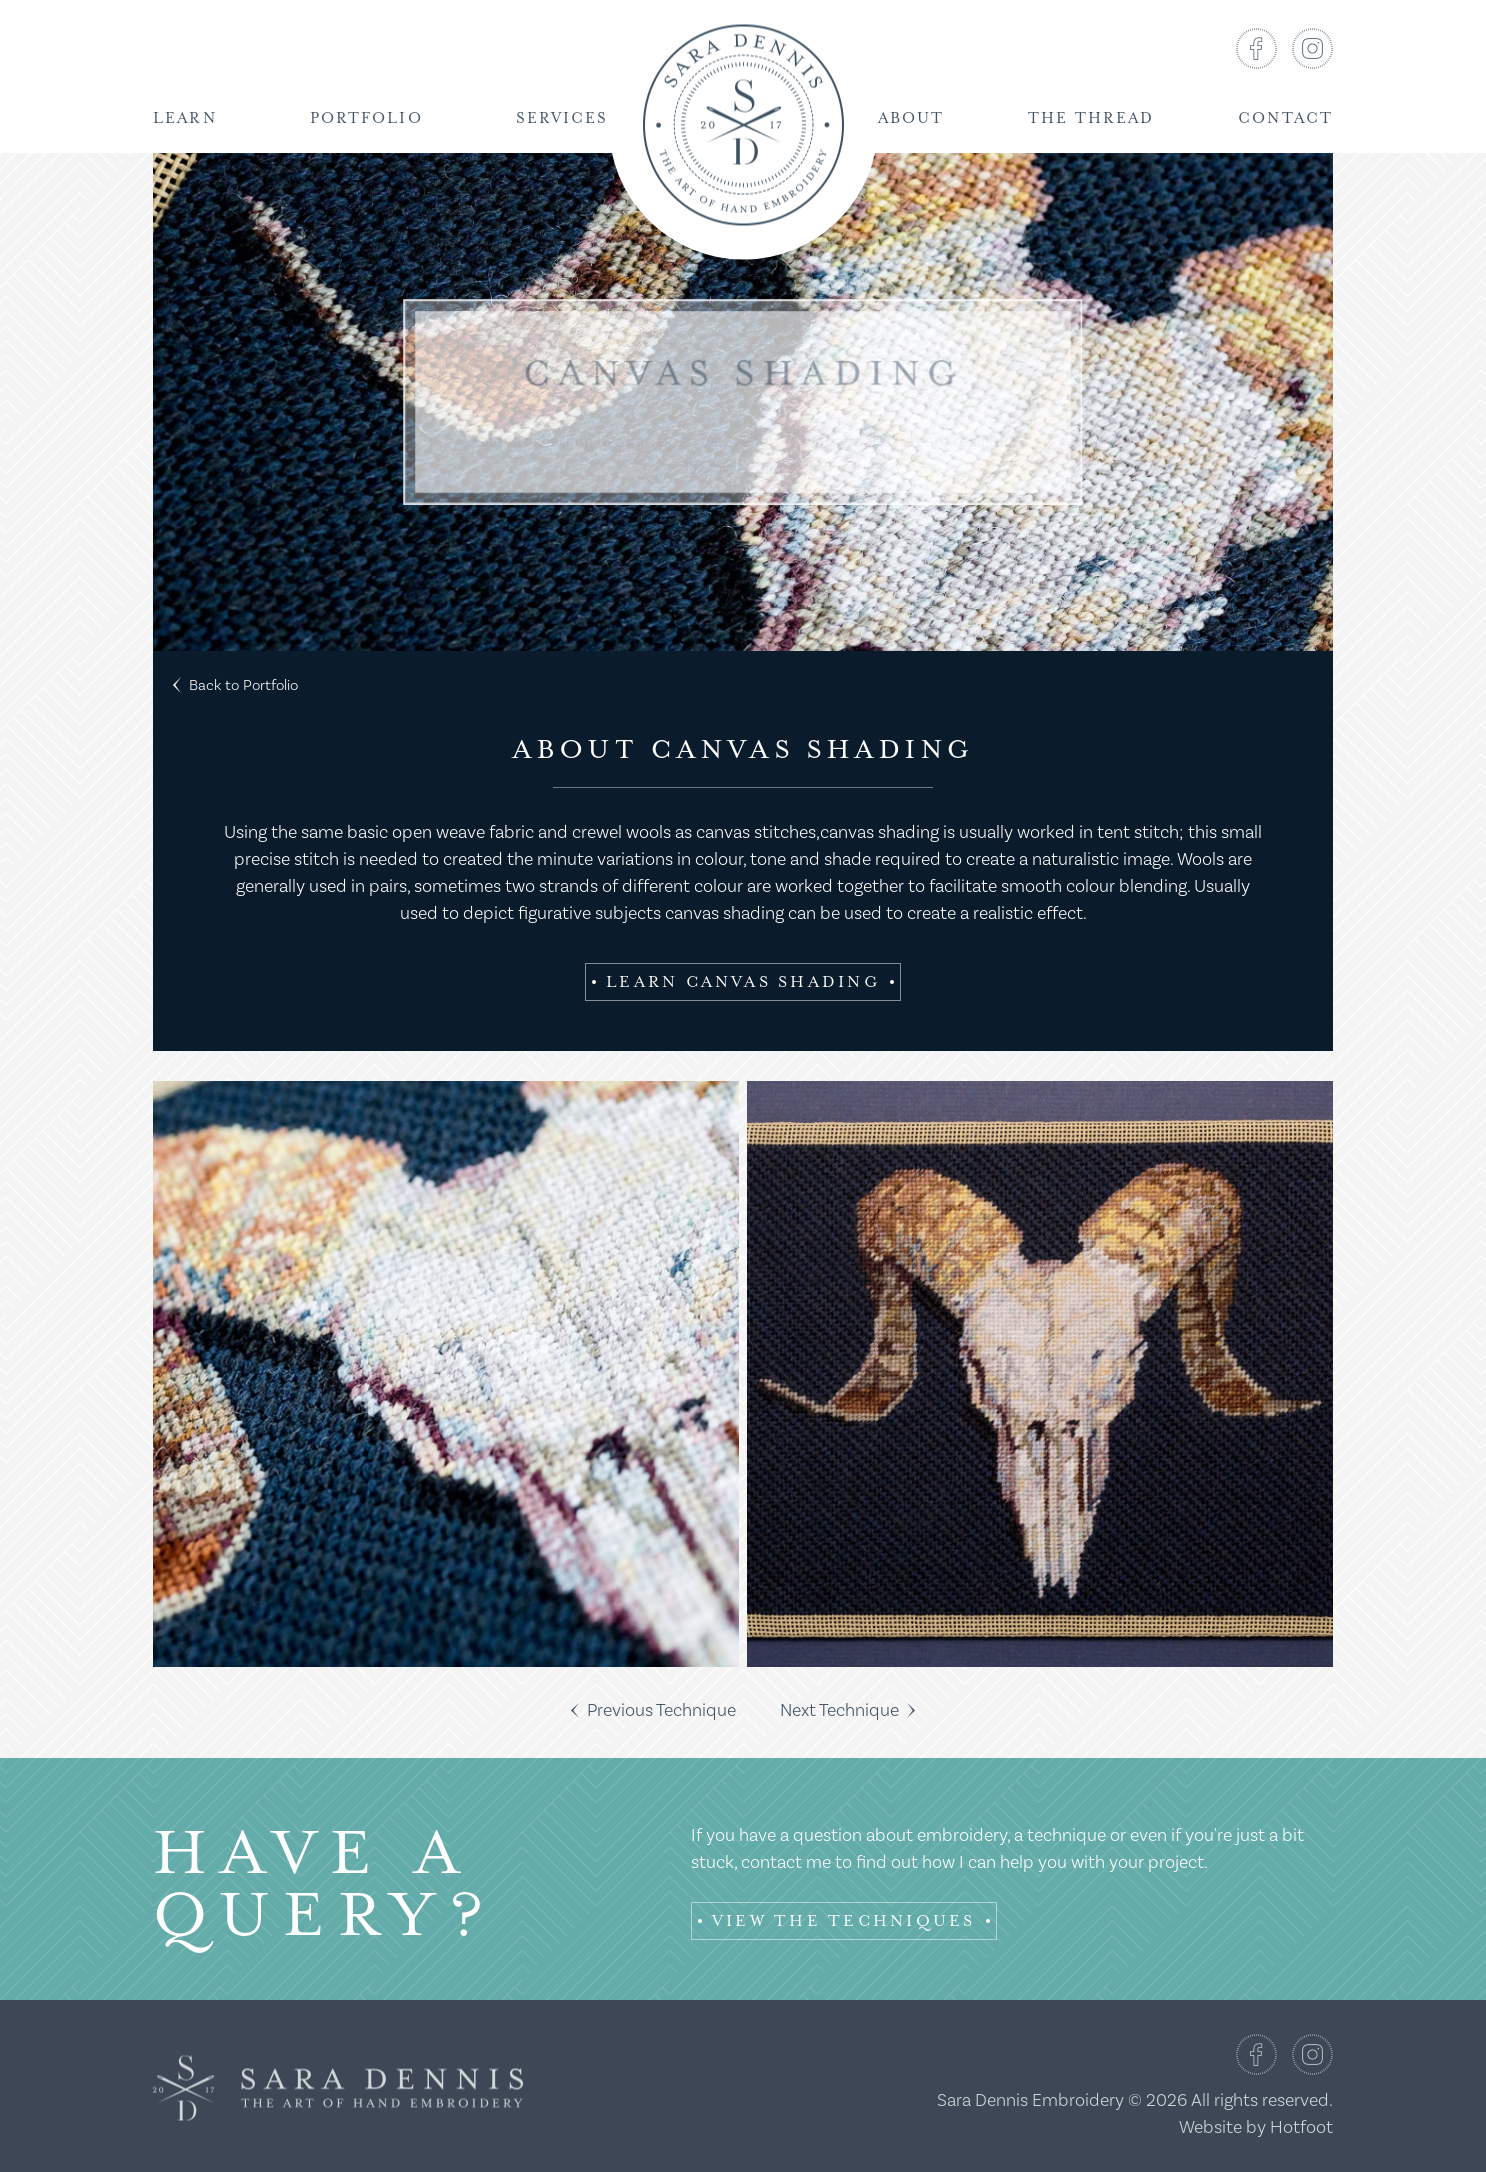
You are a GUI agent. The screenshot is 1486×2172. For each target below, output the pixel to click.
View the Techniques (844, 1921)
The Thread (1091, 118)
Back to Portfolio (235, 685)
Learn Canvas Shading (743, 982)
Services (562, 118)
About (911, 118)
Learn (185, 118)
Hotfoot (1301, 2127)
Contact (1285, 118)
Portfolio (366, 118)
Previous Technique (653, 1710)
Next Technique (847, 1710)
